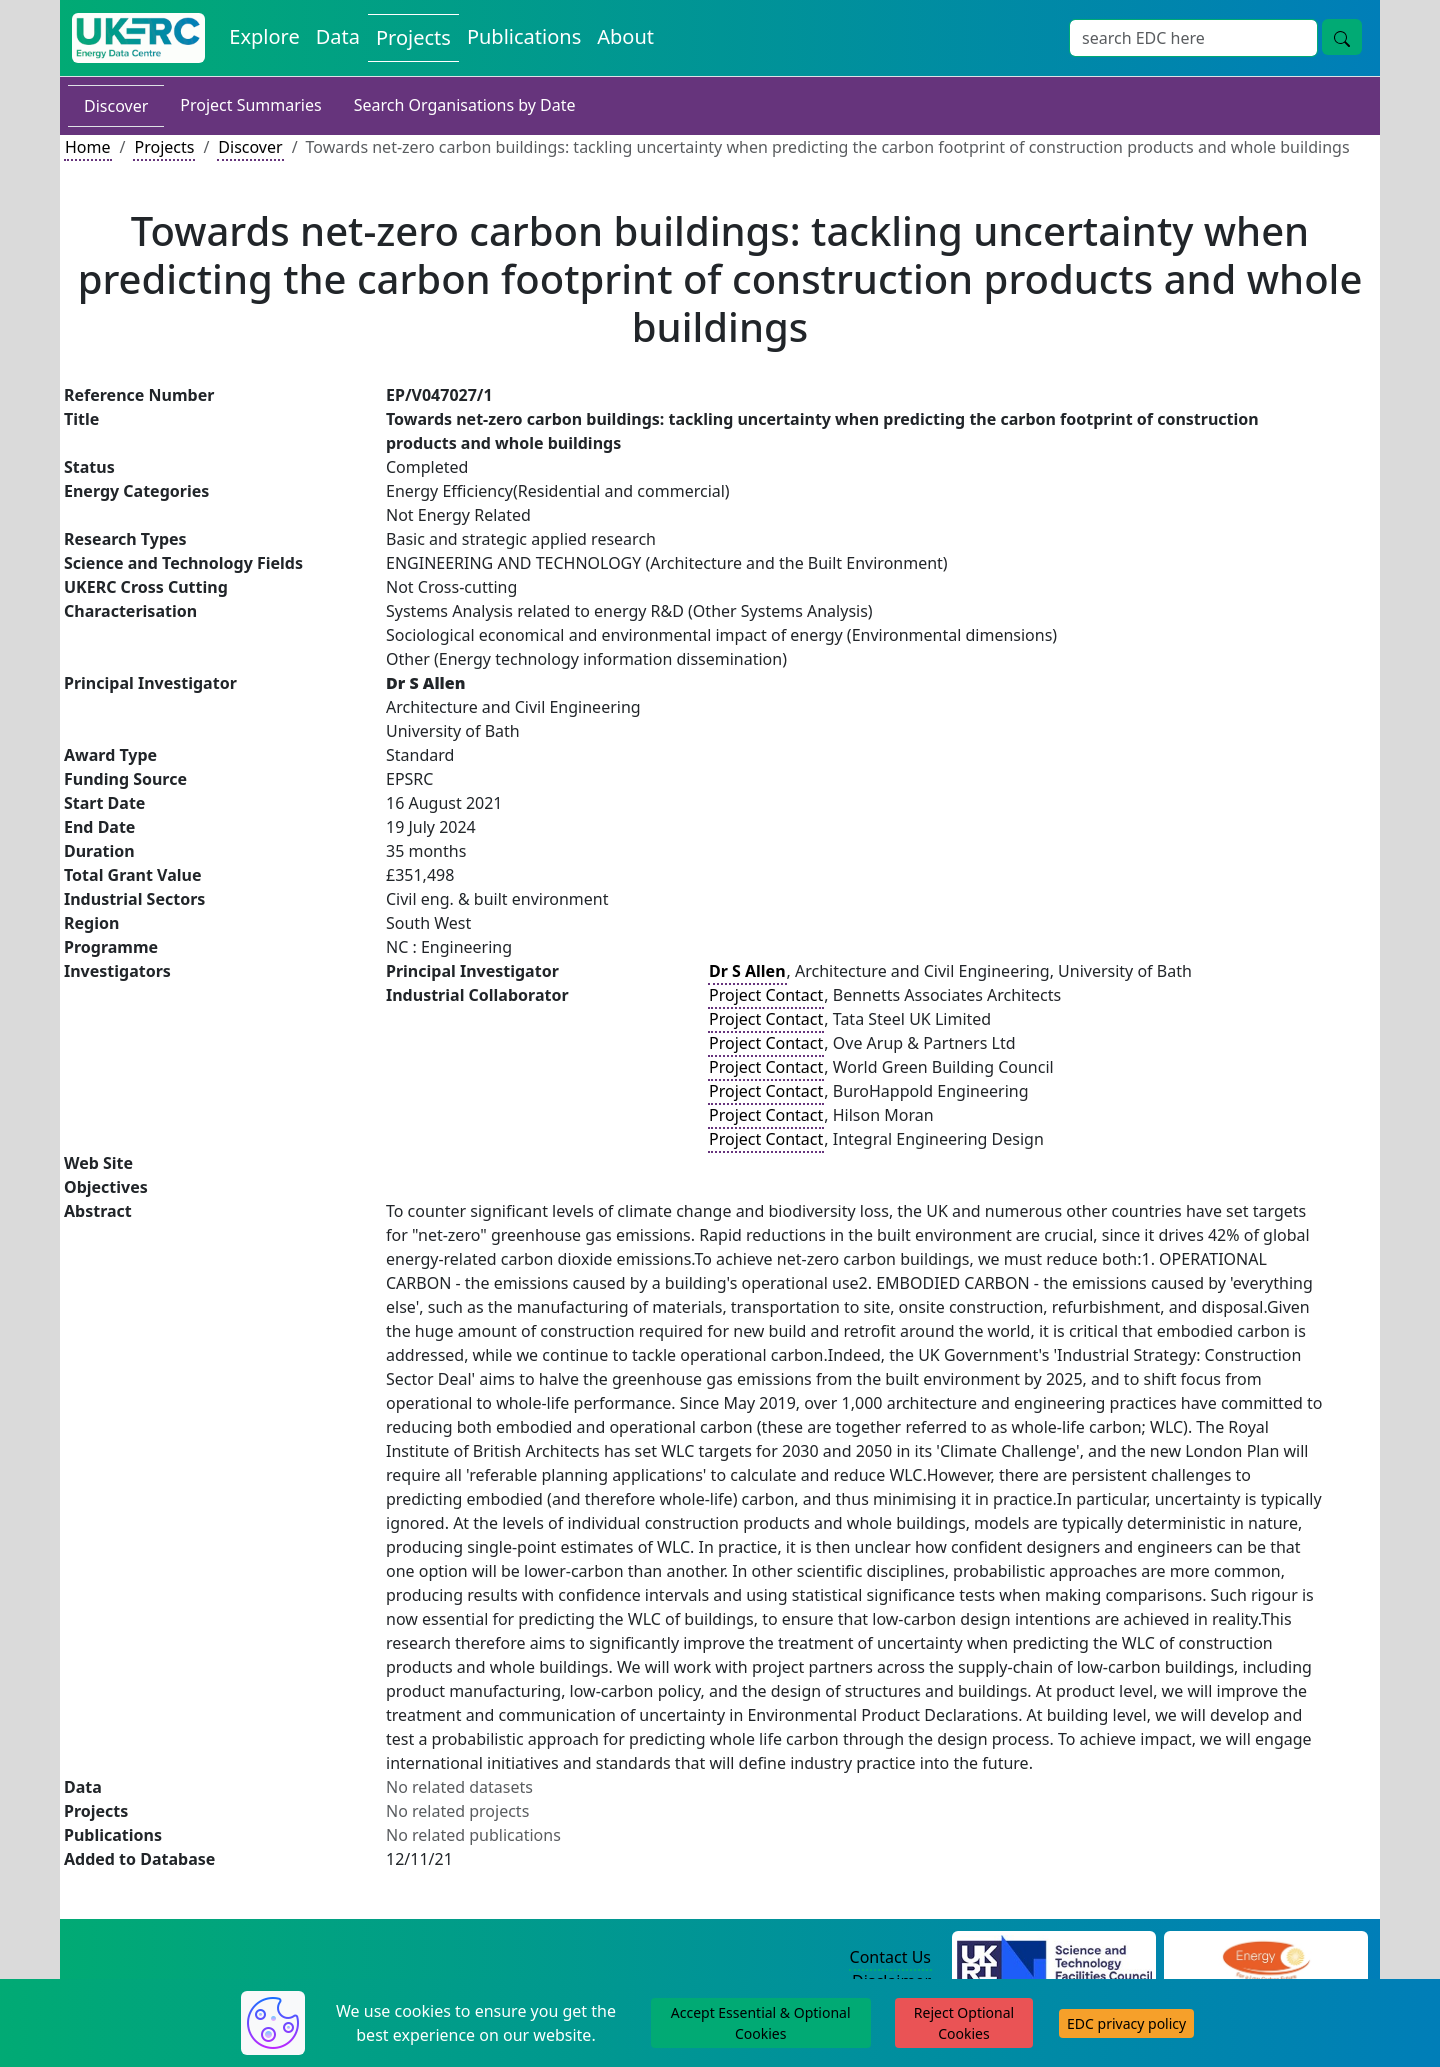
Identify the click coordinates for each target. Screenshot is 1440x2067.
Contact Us (890, 1957)
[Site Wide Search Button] (1342, 37)
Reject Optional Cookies (964, 2023)
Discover (116, 106)
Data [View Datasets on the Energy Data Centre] (338, 36)
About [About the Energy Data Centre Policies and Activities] (625, 36)
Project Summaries (250, 105)
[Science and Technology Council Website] (1054, 1958)
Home (88, 147)
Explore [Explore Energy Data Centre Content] (264, 36)
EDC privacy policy (1126, 2023)
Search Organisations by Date (465, 105)
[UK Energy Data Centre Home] (138, 38)
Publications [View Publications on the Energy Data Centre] (524, 36)
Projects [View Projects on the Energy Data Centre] (413, 37)
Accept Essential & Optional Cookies (761, 2023)
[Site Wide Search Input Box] (1193, 38)
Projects (164, 147)
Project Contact (766, 995)
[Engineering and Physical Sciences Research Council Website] (1265, 1958)
